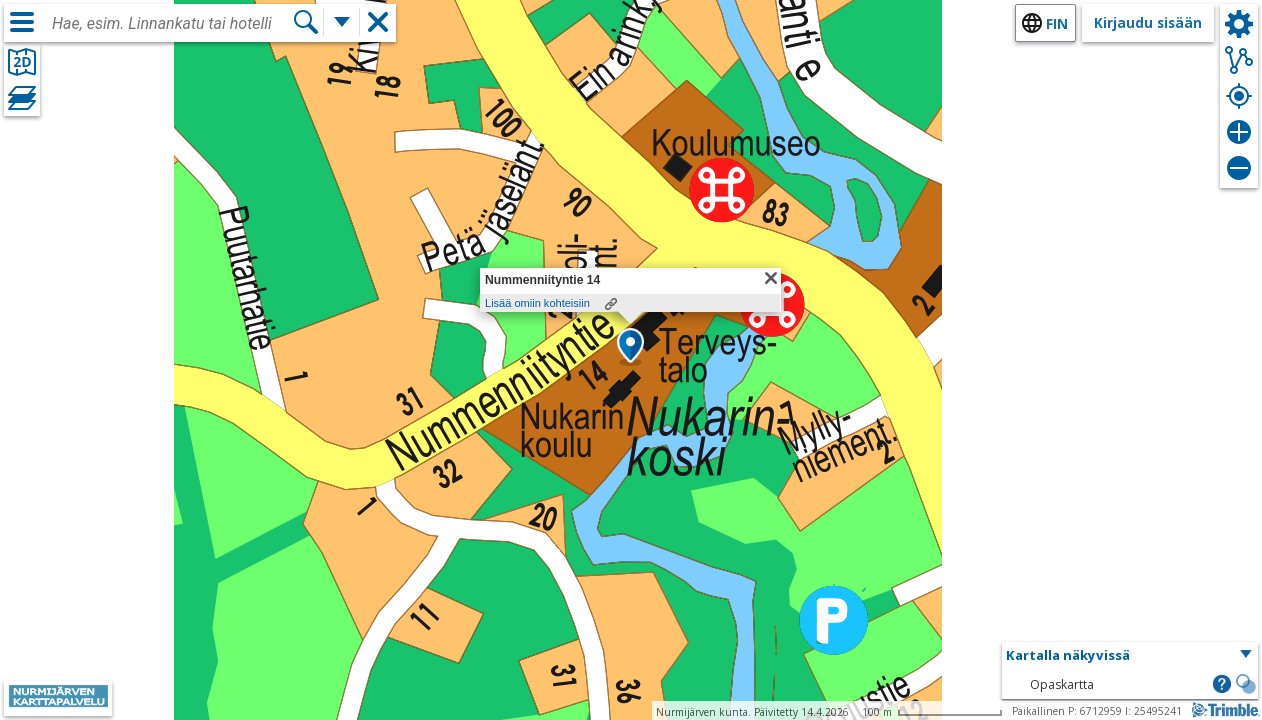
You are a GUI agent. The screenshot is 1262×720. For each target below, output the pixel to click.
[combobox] (172, 24)
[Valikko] (22, 22)
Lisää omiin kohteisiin (537, 303)
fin (1057, 23)
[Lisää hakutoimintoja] (342, 22)
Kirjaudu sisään (1148, 22)
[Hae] (306, 22)
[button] (630, 347)
